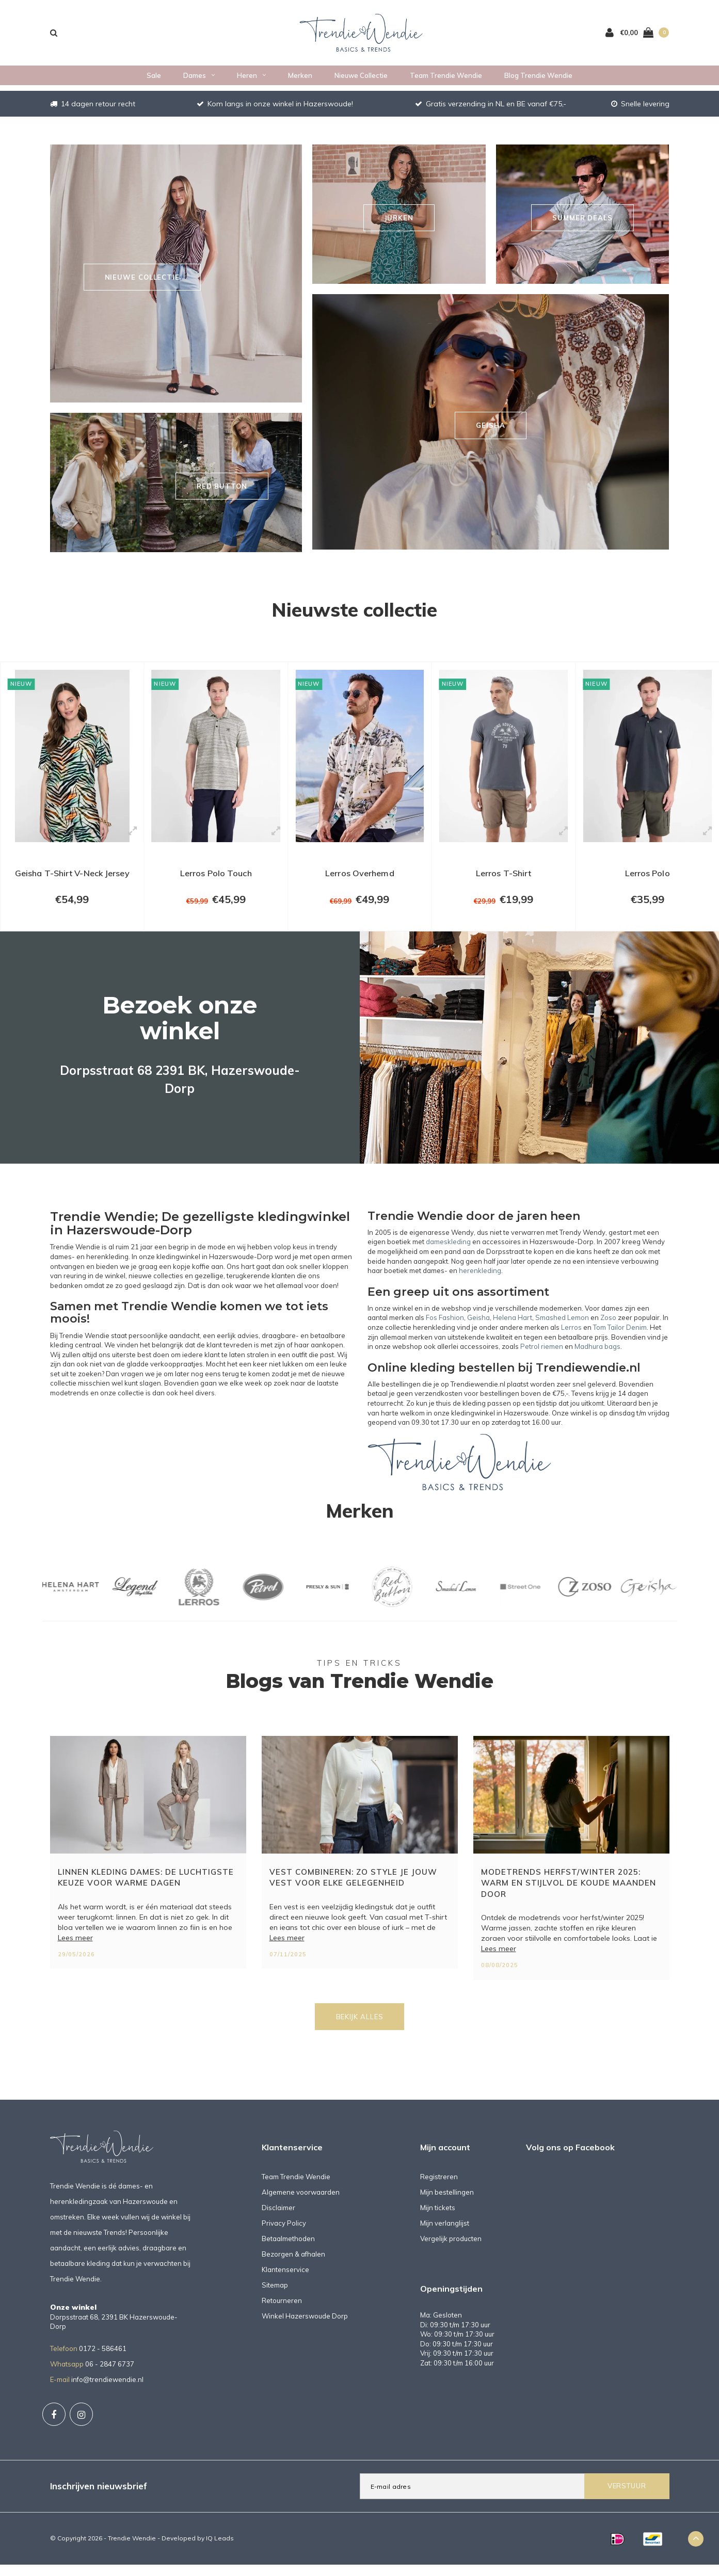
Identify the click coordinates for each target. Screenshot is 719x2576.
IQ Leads (220, 2549)
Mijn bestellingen (447, 2203)
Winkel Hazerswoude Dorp (305, 2327)
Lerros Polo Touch (215, 880)
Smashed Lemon (562, 1329)
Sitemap (275, 2296)
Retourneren (282, 2312)
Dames (199, 80)
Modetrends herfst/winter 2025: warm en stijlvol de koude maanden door (568, 1894)
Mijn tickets (437, 2219)
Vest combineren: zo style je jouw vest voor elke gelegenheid (353, 1888)
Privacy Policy (284, 2234)
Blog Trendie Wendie (538, 80)
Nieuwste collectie (354, 609)
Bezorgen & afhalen (293, 2265)
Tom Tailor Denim (620, 1338)
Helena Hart (512, 1329)
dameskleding (448, 1253)
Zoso (608, 1329)
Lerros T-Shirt (503, 880)
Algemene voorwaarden (301, 2203)
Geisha (478, 1329)
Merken (300, 80)
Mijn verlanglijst (444, 2234)
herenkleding (480, 1282)
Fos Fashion (445, 1329)
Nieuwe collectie (361, 80)
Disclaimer (278, 2219)
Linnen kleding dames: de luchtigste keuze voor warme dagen (146, 1888)
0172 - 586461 (102, 2360)
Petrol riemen (541, 1358)
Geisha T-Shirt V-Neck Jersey (72, 886)
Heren (251, 80)
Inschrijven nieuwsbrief (98, 2497)
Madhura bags (597, 1358)
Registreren (439, 2188)
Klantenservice (285, 2281)
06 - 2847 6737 (109, 2375)
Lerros (571, 1338)
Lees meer (75, 1948)
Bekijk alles (360, 2028)
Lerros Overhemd (360, 880)
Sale (154, 80)
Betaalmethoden (288, 2250)
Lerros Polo (647, 880)
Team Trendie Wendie (446, 80)
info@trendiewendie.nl (107, 2391)
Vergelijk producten (451, 2250)
